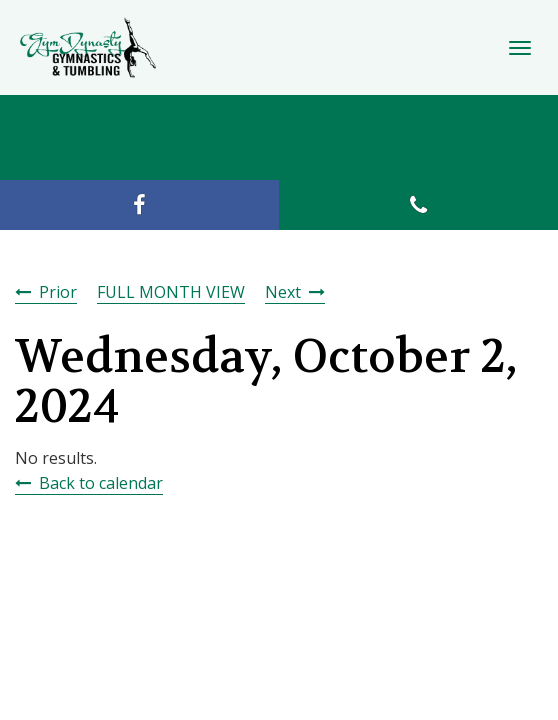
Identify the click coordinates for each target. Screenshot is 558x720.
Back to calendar (101, 483)
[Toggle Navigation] (520, 48)
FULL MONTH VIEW (171, 292)
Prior (58, 292)
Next (283, 292)
